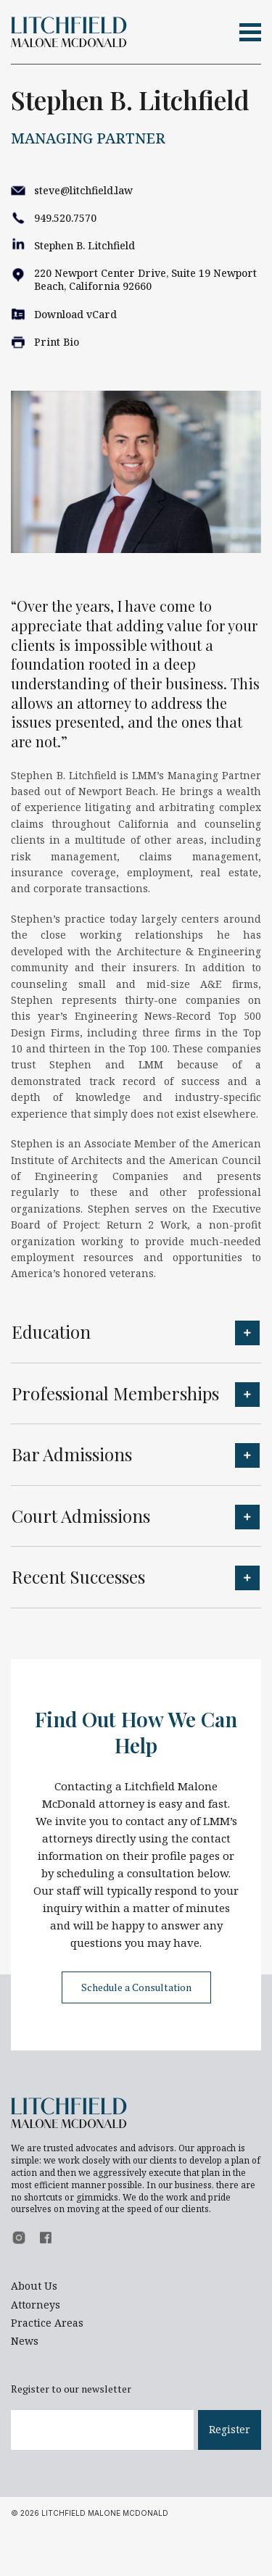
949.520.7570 (65, 218)
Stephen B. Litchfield (84, 245)
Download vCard (75, 314)
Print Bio (56, 342)
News (24, 2341)
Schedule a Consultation (136, 1987)
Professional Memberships (115, 1393)
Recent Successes (78, 1576)
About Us (34, 2286)
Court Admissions (81, 1515)
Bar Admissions (72, 1454)
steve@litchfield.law (83, 190)
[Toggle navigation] (250, 32)
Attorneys (35, 2304)
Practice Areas (47, 2323)
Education (51, 1331)
